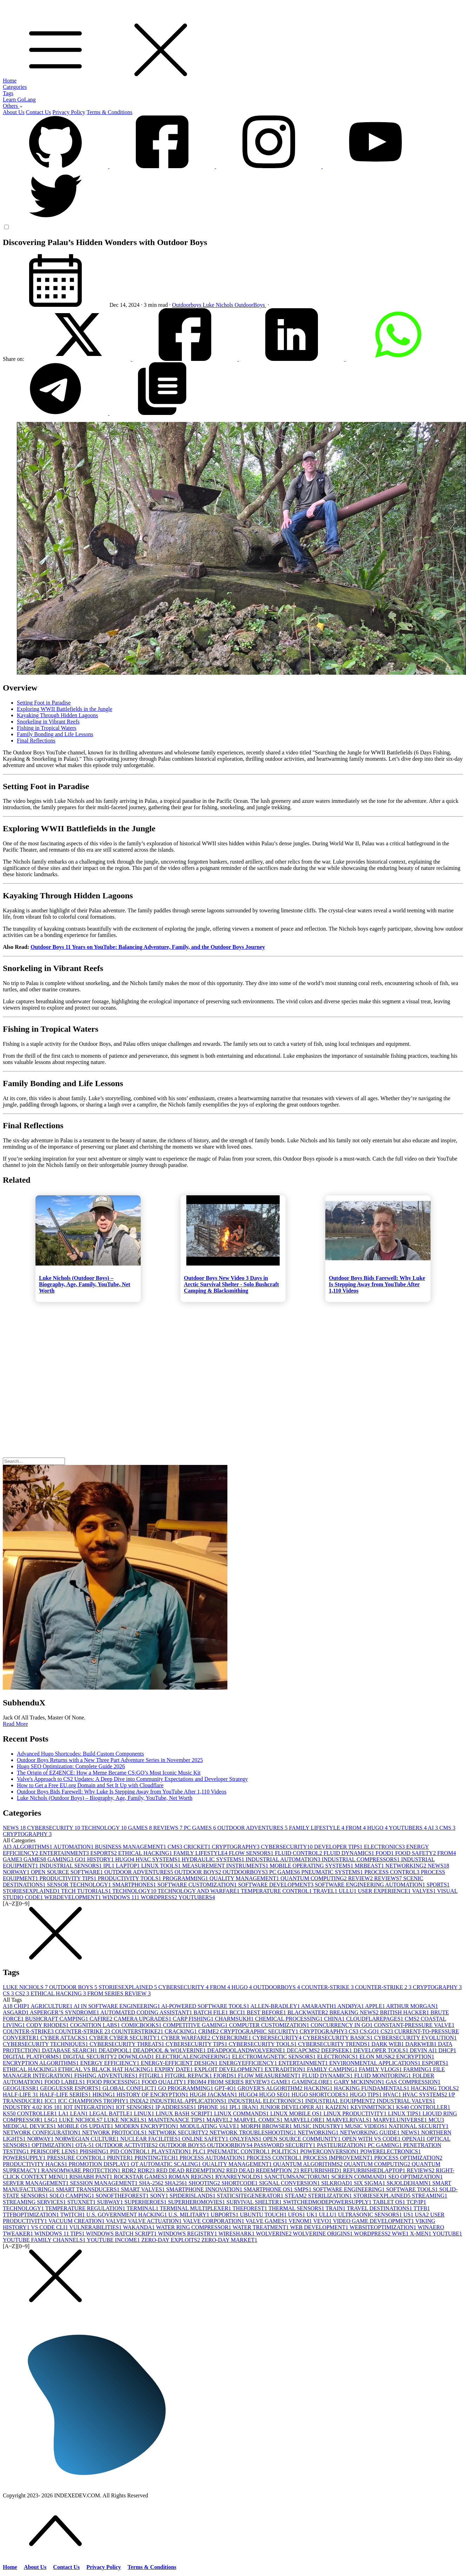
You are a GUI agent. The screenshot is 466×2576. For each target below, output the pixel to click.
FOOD (385, 1853)
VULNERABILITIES (96, 2227)
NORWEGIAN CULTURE (87, 2139)
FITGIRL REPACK (189, 2076)
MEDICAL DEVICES (30, 2126)
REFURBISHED (321, 2170)
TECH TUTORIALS (86, 1891)
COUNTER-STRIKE (328, 1987)
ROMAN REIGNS (191, 2177)
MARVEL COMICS (259, 2120)
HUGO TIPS (366, 2095)
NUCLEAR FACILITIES (151, 2139)
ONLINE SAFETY (206, 2139)
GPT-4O (226, 2088)
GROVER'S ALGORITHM (271, 2088)
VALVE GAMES (267, 2221)
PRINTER (121, 2158)
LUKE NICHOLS (26, 1987)
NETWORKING (406, 1866)
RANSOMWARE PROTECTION (81, 2170)
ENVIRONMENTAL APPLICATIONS (375, 2063)
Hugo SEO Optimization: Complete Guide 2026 (71, 1766)
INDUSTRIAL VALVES (406, 2101)
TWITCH (73, 2215)
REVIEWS (168, 1828)
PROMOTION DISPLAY (100, 2164)
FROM (356, 1828)
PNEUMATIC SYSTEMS (333, 1872)
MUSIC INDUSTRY (319, 2126)
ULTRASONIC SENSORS (370, 2215)
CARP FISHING (194, 2019)
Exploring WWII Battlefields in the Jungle (64, 709)
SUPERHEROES (146, 2202)
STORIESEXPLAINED (32, 1891)
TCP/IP (416, 2202)
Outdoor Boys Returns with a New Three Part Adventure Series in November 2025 (110, 1760)
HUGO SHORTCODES (321, 2095)
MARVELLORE (305, 2120)
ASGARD (16, 2012)
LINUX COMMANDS (242, 2113)
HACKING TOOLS (435, 2088)
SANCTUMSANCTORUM (297, 2177)
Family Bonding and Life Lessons (55, 734)
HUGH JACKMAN (214, 2095)
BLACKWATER (308, 2012)
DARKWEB (421, 2044)
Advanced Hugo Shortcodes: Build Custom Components (80, 1754)
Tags (8, 93)
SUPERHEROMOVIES (197, 2202)
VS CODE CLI (50, 2227)
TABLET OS (390, 2202)
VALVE (117, 2221)
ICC (51, 2101)
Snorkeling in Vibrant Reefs (48, 722)
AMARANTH (319, 2006)
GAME (13, 1859)
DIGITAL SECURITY (90, 2057)
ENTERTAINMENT (64, 1853)
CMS (447, 1828)
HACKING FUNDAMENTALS (372, 2088)
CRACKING (181, 2031)
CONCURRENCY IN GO (342, 2025)
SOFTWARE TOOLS (412, 2189)
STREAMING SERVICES (35, 2202)
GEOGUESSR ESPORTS (71, 2088)
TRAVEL (326, 1891)
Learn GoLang (19, 100)
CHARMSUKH (235, 2019)
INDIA (140, 2101)
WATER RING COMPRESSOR (194, 2227)
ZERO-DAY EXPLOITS (171, 2240)
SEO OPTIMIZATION (415, 2177)
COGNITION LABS (95, 2025)
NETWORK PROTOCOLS (115, 2132)
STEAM (296, 2196)
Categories (15, 87)
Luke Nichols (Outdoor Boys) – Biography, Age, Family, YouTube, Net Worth (104, 1798)
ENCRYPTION (415, 2057)
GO (81, 1859)
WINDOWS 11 (121, 1897)
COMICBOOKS (142, 2025)
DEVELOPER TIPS (339, 1847)
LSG (51, 2120)
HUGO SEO (275, 2095)
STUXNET (82, 2202)
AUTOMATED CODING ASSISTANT (147, 2012)
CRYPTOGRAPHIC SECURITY (260, 2031)
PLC (200, 2151)
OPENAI (414, 2139)
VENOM (300, 2221)
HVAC (392, 2095)
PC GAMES (201, 1828)
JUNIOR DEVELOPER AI (292, 2107)
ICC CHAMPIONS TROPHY (94, 2101)
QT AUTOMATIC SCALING (166, 2164)
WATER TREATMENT (261, 2227)
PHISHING (95, 2151)
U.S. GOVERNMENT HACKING (127, 2215)
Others (13, 106)
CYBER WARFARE (186, 2038)
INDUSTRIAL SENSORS (71, 1866)
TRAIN (336, 2208)
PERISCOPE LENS (55, 2151)
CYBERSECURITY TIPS (197, 2044)
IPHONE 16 (213, 2107)
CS (9, 1993)
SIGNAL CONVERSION (290, 2183)
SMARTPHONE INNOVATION (205, 2189)
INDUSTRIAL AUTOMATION (284, 1859)
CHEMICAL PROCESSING (289, 2019)
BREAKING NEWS (354, 2012)
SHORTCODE (240, 2183)
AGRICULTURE (52, 2006)
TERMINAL (143, 2208)
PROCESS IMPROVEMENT (338, 2158)
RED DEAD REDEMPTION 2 (263, 2170)
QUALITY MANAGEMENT (244, 1878)
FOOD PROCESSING (113, 2082)
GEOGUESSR (21, 2088)
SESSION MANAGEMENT (104, 2183)
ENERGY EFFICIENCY (110, 2063)
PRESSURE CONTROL (77, 2158)
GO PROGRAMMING (186, 2088)
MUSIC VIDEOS (367, 2126)
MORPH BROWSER (267, 2126)
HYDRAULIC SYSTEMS (214, 1859)
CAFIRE (101, 2019)
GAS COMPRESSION (413, 2082)
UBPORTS (225, 2215)
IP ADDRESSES (176, 2107)
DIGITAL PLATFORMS (33, 2057)
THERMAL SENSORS (297, 2208)
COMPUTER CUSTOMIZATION (270, 2025)
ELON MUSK (377, 2057)
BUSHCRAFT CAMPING (57, 2019)
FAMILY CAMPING (333, 2069)
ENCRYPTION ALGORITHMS (41, 2063)
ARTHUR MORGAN (412, 2006)
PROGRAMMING (185, 1878)
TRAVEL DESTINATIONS (380, 2208)
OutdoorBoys (250, 305)
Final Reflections (36, 741)
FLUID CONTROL (299, 1853)
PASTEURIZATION (342, 2145)
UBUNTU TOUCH (264, 2215)
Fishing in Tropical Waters (46, 728)
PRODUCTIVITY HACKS (36, 2164)
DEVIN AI (424, 2050)
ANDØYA (351, 2006)
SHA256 (176, 2183)
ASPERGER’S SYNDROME (65, 2012)
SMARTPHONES (134, 1885)
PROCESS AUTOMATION (213, 2158)
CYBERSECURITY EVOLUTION (415, 2038)
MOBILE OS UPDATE (86, 2126)
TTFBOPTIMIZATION (31, 2215)
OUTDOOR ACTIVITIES (127, 2145)
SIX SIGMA (370, 2183)
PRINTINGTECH (156, 2158)
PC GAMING (385, 2145)
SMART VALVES (143, 2189)
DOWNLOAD (136, 2057)
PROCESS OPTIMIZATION (408, 2158)
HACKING (319, 2088)
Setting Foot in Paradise (44, 703)
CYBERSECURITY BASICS (338, 2038)
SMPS (303, 2189)
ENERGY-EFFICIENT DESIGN (180, 2063)
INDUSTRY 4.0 (23, 2107)
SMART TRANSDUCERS (88, 2189)
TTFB (421, 2208)
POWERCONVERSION (330, 2151)
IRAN (251, 2107)
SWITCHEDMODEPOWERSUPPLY (328, 2202)
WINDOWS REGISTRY (188, 2234)
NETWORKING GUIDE (370, 2132)
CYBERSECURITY (54, 1828)
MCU (436, 2120)
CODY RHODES (48, 2025)
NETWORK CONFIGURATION (42, 2132)
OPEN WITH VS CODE (372, 2139)
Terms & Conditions (109, 112)
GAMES (140, 1828)
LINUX (145, 2113)
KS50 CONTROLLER (30, 2113)
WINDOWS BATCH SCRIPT (122, 2234)
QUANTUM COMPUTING (314, 1878)
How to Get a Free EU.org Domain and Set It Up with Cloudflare (90, 1785)
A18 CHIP (17, 2006)
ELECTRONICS (385, 1847)
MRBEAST (370, 1866)
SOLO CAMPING (72, 2196)
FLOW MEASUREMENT (270, 2076)
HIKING (104, 2095)
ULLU (348, 1891)
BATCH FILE (211, 2012)
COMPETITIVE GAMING (196, 2025)
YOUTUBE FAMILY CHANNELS (45, 2240)
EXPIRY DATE (174, 2069)
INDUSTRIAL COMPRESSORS (361, 1859)
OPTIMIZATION (53, 2145)
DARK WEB (389, 2044)
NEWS (15, 1828)
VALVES (424, 1891)
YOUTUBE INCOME (114, 2240)
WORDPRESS (159, 1897)
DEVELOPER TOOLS (381, 2050)
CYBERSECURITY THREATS (127, 2044)
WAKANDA (139, 2227)
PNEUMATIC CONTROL (239, 2151)
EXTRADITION (286, 2069)
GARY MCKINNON (360, 2082)
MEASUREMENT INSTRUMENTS (226, 1866)
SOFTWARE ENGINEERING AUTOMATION (370, 1885)
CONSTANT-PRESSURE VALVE (414, 2025)
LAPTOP (128, 1866)
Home (9, 81)
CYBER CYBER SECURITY (125, 2038)
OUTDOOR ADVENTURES (253, 1828)
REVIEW (361, 1878)
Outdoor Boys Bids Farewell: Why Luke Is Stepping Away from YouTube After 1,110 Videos (121, 1792)
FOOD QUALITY (165, 2082)
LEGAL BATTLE (111, 2113)
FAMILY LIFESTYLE (317, 1828)
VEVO (323, 2221)
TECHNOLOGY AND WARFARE (199, 1891)
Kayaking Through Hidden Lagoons (57, 715)
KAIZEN (338, 2107)
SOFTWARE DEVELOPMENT (276, 1885)
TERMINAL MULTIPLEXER (196, 2208)
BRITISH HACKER (405, 2012)
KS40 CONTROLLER (423, 2107)
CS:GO (370, 2031)
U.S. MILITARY (189, 2215)
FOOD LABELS (65, 2082)
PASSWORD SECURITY (285, 2145)
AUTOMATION (74, 1847)
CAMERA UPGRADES (143, 2019)
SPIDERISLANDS (193, 2196)
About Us (14, 112)
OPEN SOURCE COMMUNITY (302, 2139)
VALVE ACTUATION (155, 2221)
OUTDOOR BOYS (198, 1872)
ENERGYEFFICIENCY (248, 2063)
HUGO (378, 1828)
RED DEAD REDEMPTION (191, 2170)
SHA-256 (152, 2183)
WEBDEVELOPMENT (73, 1897)
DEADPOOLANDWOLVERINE (247, 2050)
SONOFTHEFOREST (123, 2196)
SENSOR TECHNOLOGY (79, 1885)
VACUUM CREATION (77, 2221)
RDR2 (147, 2170)
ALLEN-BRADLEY (276, 2006)
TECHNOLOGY (104, 1828)
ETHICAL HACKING (146, 1853)
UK (313, 2215)
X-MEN (421, 2234)
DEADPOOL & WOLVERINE (170, 2050)
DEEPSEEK (337, 2050)
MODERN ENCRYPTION (147, 2126)
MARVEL (220, 2120)
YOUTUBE (447, 2234)
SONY (160, 2196)
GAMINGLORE (313, 2082)
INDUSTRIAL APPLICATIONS (189, 2101)
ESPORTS (104, 1853)
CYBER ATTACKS (64, 2038)
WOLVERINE (274, 2234)
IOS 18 (53, 2107)
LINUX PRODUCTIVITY (356, 2113)
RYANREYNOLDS (239, 2177)
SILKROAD (337, 2183)
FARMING (418, 2069)
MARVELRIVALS (349, 2120)
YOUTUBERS (408, 1828)
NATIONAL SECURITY (419, 2126)
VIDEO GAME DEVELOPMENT (374, 2221)
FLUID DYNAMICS (349, 1853)
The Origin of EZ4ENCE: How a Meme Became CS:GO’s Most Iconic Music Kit (108, 1773)
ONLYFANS (246, 2139)
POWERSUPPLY (25, 2158)
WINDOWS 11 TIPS (60, 2234)
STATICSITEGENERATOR (251, 2196)
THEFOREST (250, 2208)
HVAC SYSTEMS (158, 1859)
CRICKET (198, 1847)
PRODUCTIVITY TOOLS (130, 1878)
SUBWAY (111, 2202)
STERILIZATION (330, 2196)
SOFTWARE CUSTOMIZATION (198, 1885)
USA (422, 2215)
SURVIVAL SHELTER (254, 2202)
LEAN (79, 2113)
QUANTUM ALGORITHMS (308, 2164)
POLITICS (285, 2151)
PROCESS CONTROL (392, 1872)
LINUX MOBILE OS (297, 2113)
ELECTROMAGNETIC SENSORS (274, 2057)
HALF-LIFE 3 (21, 2095)
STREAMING (429, 2196)
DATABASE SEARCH (70, 2050)
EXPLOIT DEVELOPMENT (229, 2069)
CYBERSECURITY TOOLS (263, 2044)
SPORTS (438, 1885)
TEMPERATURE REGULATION (86, 2208)
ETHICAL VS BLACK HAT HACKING (106, 2069)
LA (64, 2113)
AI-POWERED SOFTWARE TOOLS (205, 2006)
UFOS (297, 2215)
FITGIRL (152, 2076)
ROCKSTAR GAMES (141, 2177)
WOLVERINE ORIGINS (323, 2234)
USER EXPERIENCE (385, 1891)
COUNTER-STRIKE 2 (384, 1987)
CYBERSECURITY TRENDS (335, 2044)
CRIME (209, 2031)
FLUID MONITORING (383, 2076)
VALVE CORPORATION (214, 2221)
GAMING (61, 1859)
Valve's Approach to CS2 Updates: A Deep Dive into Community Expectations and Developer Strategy (132, 1779)
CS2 (23, 1993)
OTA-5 (85, 2145)
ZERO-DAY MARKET (229, 2240)
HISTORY (101, 1859)
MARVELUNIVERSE (400, 2120)
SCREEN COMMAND (359, 2177)
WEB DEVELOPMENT (320, 2227)
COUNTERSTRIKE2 (138, 2031)
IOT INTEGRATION (90, 2107)
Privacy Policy (68, 112)
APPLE (375, 2006)
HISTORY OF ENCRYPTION (152, 2095)
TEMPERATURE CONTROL (277, 1891)
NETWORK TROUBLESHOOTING (253, 2132)
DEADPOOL (116, 2050)
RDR (130, 2170)
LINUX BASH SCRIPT (184, 2113)
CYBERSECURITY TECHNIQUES (46, 2044)
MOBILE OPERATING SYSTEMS (312, 1866)
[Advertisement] (213, 1355)
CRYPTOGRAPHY (27, 1834)
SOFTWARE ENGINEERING (349, 2189)
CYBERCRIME (232, 2038)
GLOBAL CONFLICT (130, 2088)
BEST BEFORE (267, 2012)
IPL (109, 1866)
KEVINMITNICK (373, 2107)
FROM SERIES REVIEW (119, 1993)
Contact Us (38, 112)
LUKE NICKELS (126, 2120)
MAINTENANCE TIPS (177, 2120)
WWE (401, 2234)
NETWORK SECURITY (178, 2132)
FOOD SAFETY (416, 1853)
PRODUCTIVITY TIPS (68, 1878)
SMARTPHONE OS (269, 2189)
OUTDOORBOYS (245, 1872)
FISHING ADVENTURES (106, 2076)
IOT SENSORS (135, 2107)
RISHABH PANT (91, 2177)
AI (433, 1828)
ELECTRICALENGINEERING (193, 2057)
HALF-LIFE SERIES (66, 2095)
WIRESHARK (237, 2234)
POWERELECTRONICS (390, 2151)
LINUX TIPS (405, 2113)
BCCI (238, 2012)
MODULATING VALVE (210, 2126)
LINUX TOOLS (161, 1866)
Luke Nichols (219, 305)
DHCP (447, 2050)
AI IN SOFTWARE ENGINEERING (117, 2006)
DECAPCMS (304, 2050)
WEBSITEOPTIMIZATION (384, 2227)
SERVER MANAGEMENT (36, 2183)
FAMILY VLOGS (381, 2069)
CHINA (335, 2019)
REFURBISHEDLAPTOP (375, 2170)
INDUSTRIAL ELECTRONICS (266, 2101)
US (408, 2215)
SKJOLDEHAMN (409, 2183)
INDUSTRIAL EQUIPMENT (341, 2101)
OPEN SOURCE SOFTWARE (67, 1872)
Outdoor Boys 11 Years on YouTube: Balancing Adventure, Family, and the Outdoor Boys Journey (148, 947)
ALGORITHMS (33, 1847)
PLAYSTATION (172, 2151)
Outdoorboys (187, 305)
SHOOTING (204, 2183)
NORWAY (17, 1872)
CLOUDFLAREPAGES (375, 2019)
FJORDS (225, 2076)
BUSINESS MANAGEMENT (131, 1847)
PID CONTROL (130, 2151)
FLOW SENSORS (252, 1853)
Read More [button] (15, 1724)
